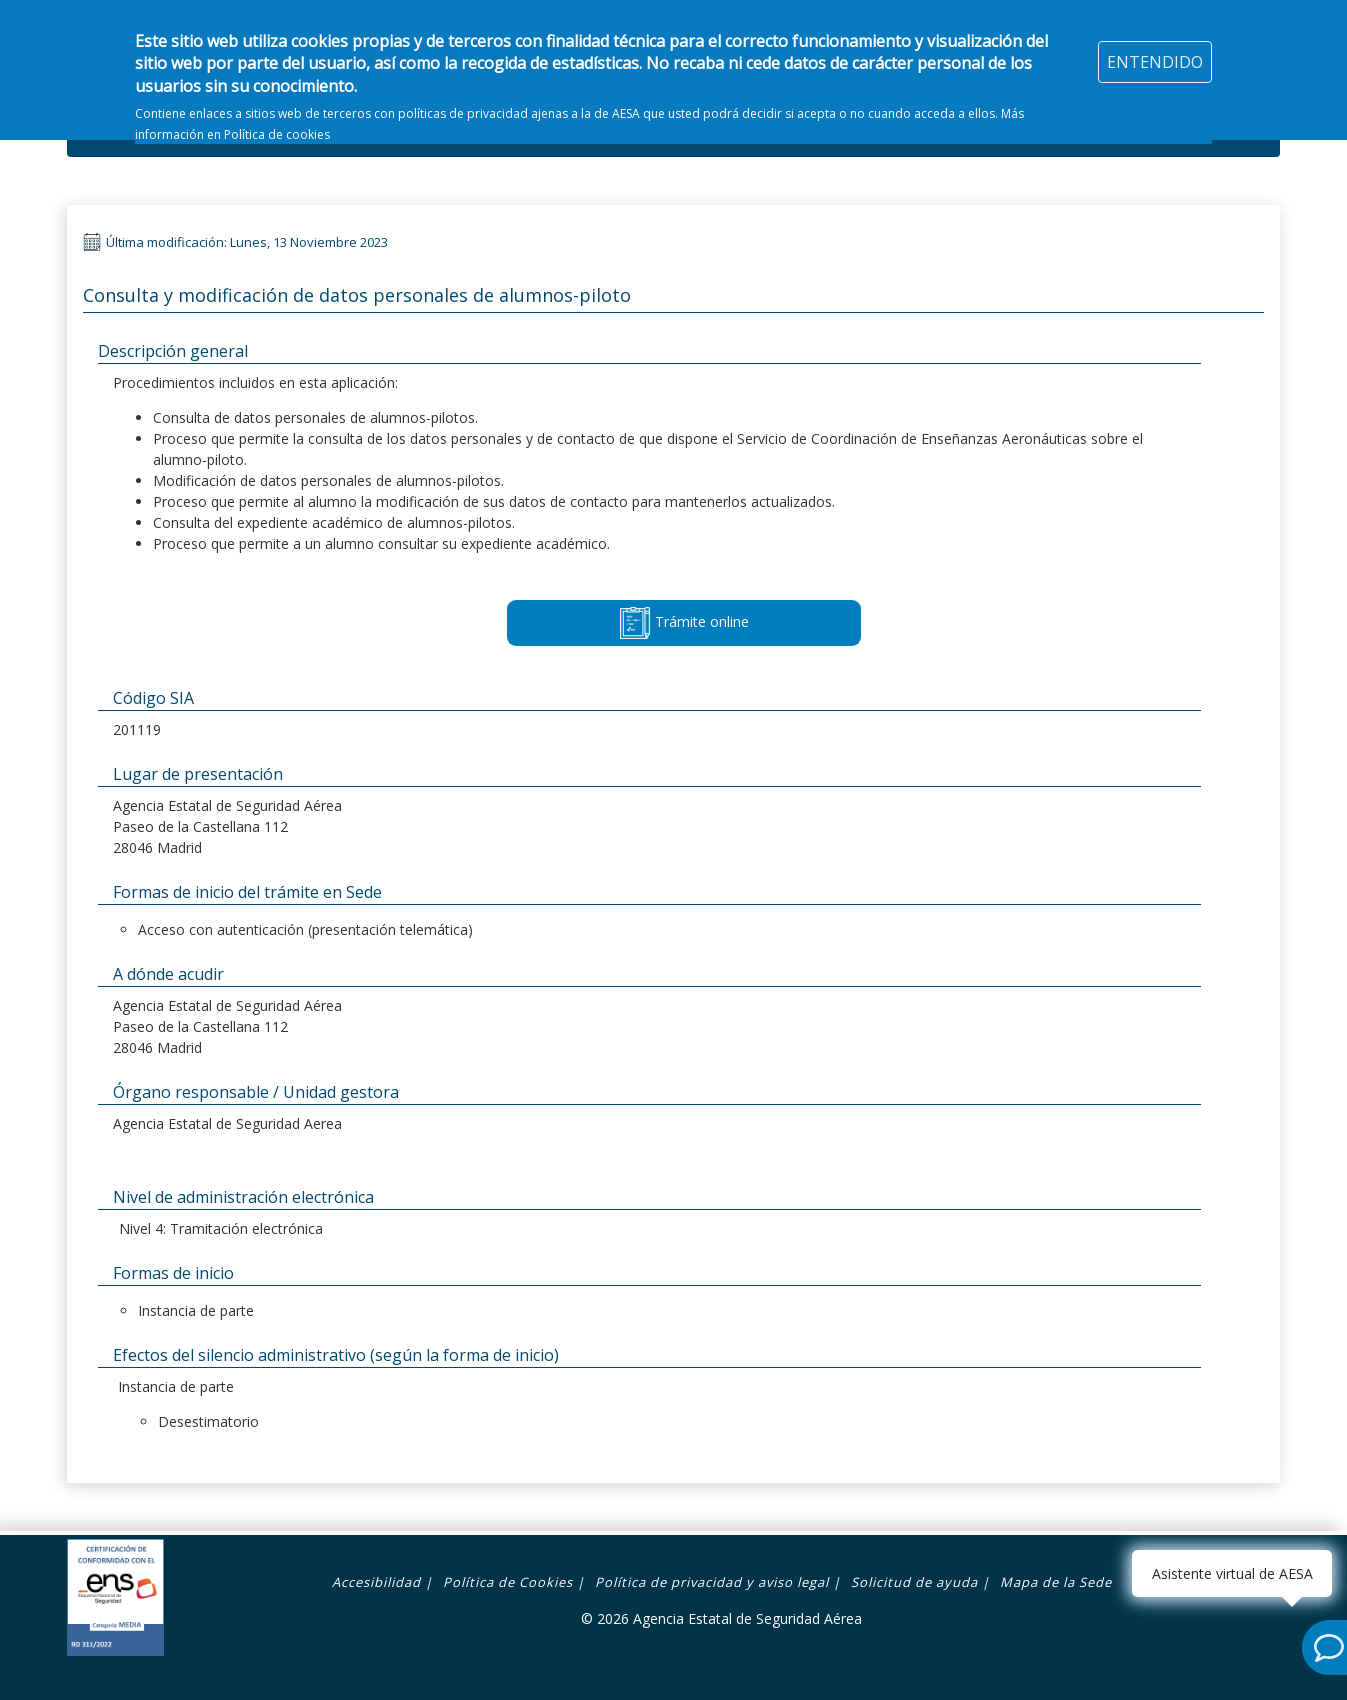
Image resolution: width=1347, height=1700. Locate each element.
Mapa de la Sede (1056, 1582)
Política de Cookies (508, 1582)
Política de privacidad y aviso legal (712, 1582)
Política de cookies (277, 121)
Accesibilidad (376, 1582)
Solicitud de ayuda (914, 1582)
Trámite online (684, 623)
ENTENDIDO (1155, 49)
